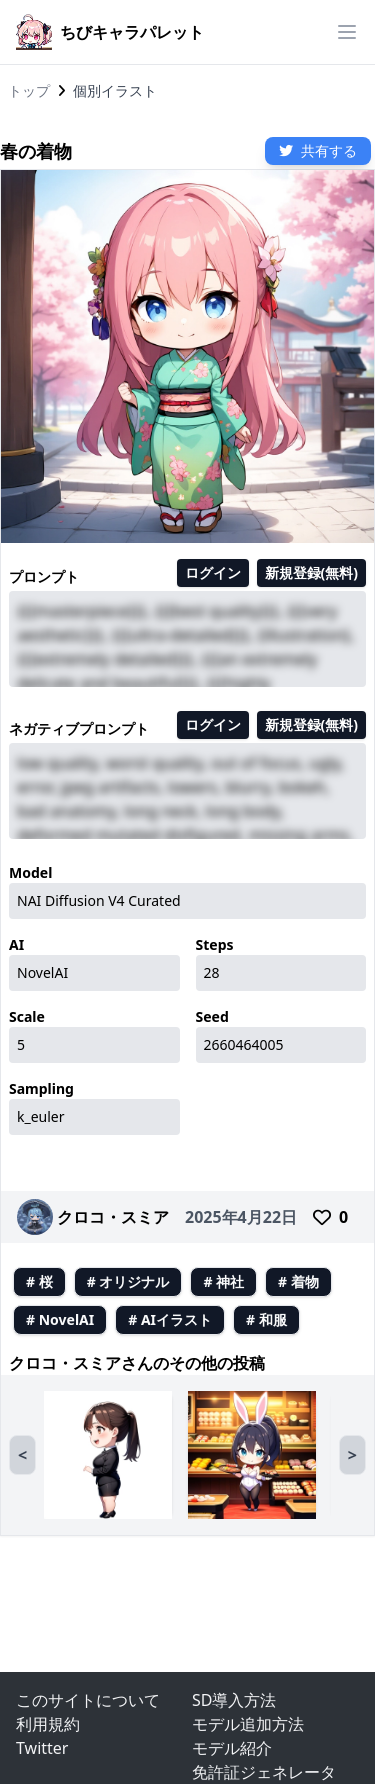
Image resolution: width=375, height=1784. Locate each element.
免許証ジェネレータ (264, 1772)
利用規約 (48, 1724)
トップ (29, 90)
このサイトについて (88, 1700)
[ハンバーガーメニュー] (347, 32)
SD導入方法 (234, 1700)
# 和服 (266, 1319)
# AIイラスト (170, 1319)
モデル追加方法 (248, 1724)
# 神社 (223, 1281)
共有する (318, 150)
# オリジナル (128, 1281)
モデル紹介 (232, 1748)
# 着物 (298, 1281)
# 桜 (39, 1281)
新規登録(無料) (312, 572)
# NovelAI (60, 1319)
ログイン (213, 572)
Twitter (42, 1748)
